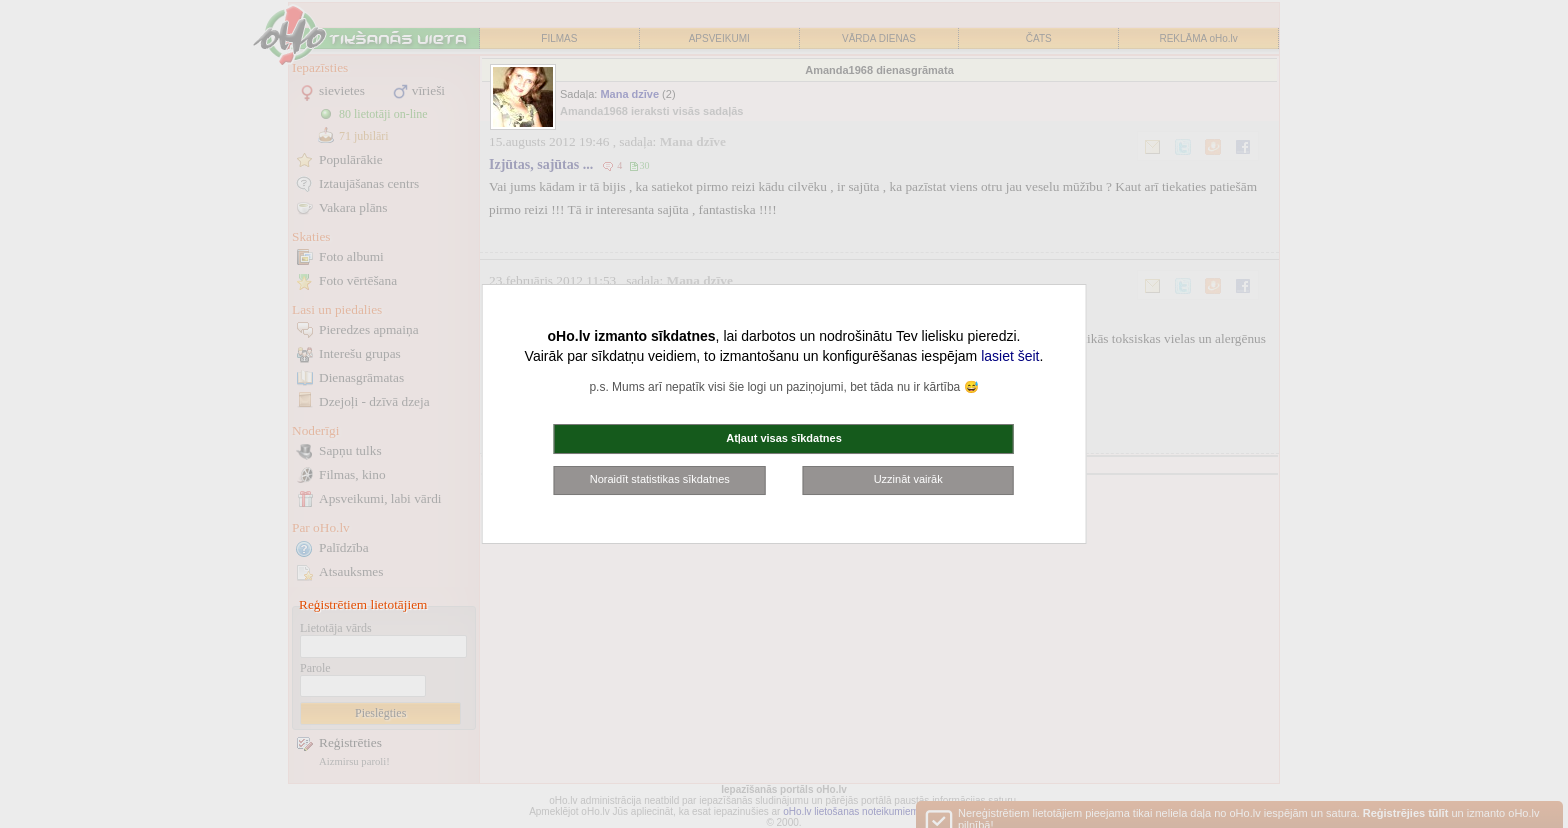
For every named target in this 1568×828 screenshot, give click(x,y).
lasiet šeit (1010, 356)
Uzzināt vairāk (908, 479)
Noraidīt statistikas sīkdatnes (660, 479)
